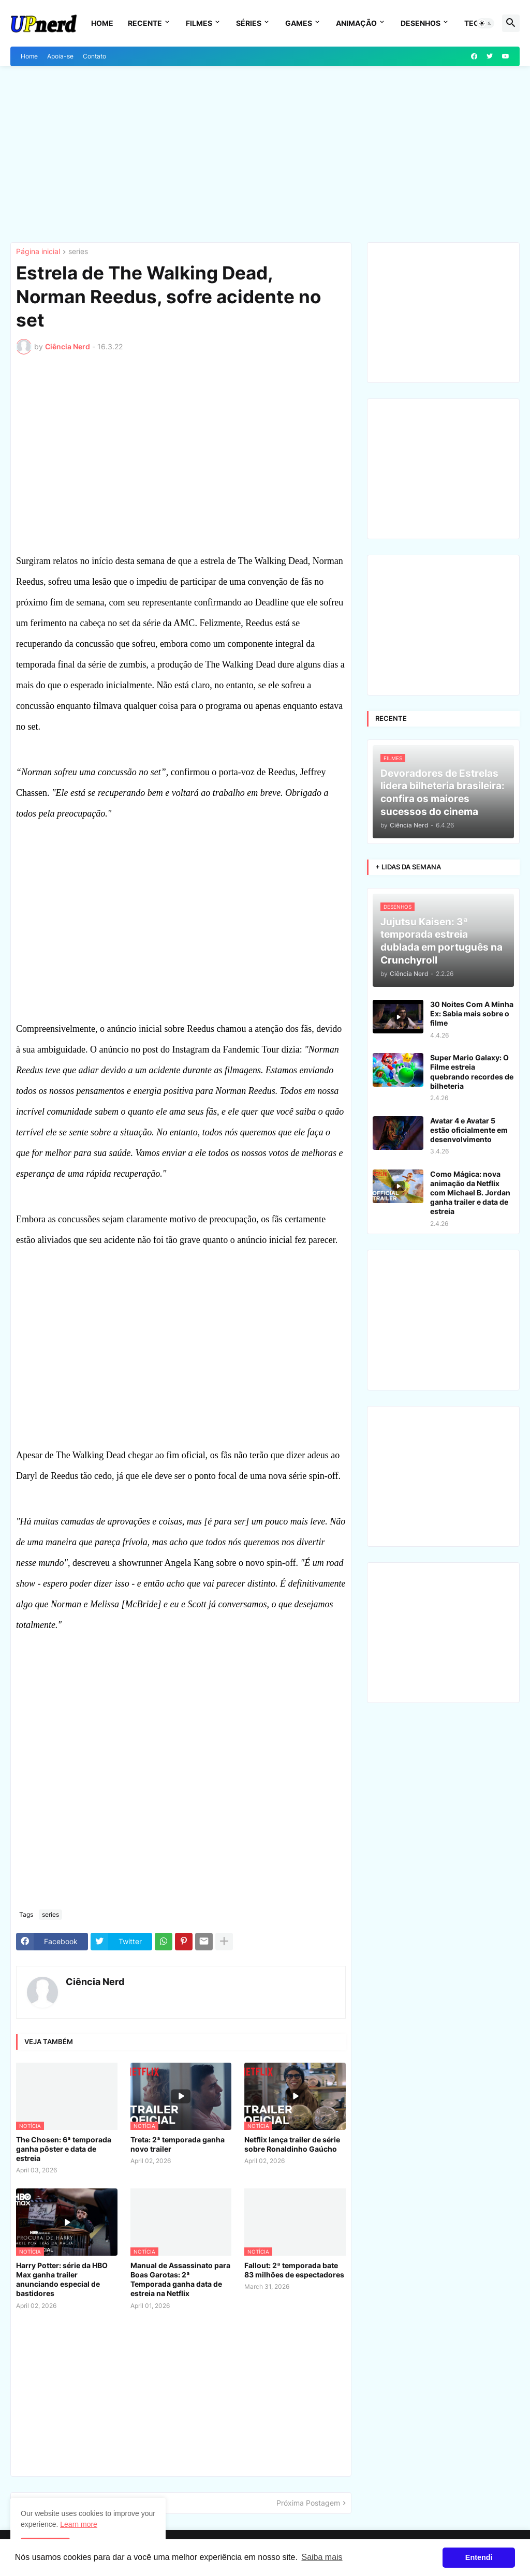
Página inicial (38, 252)
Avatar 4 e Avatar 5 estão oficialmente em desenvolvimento (469, 1130)
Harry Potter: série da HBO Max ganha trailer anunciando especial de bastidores (62, 2279)
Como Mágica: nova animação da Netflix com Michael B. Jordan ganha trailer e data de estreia (470, 1192)
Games (298, 23)
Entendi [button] (479, 2557)
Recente (145, 23)
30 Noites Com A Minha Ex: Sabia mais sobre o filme (471, 1013)
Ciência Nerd (95, 1981)
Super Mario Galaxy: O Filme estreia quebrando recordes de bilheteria (471, 1071)
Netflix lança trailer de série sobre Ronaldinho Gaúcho (292, 2144)
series (78, 252)
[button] (485, 23)
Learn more (78, 2524)
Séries (248, 23)
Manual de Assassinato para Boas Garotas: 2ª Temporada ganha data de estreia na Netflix (180, 2279)
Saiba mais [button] (321, 2557)
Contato (94, 56)
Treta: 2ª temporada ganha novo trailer (177, 2144)
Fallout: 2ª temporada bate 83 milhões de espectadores (294, 2270)
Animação (356, 23)
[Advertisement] (265, 154)
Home (102, 23)
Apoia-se (60, 56)
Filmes (199, 23)
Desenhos (420, 23)
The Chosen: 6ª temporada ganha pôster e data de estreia (63, 2149)
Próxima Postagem (308, 2502)
